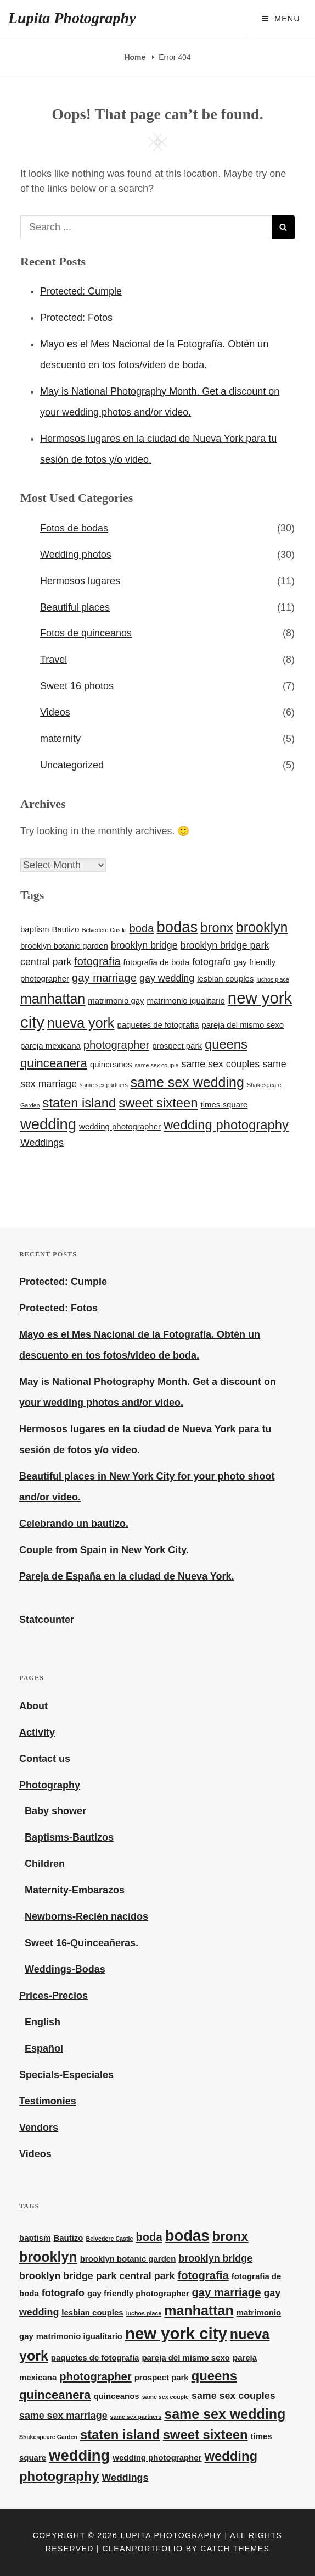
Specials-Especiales (66, 2074)
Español (44, 2048)
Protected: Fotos (76, 317)
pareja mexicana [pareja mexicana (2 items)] (50, 1045)
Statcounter (46, 1619)
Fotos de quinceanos (86, 633)
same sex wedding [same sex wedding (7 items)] (187, 1082)
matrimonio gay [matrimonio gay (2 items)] (116, 1000)
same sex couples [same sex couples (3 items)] (220, 1064)
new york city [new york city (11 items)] (176, 2333)
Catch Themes (234, 2548)
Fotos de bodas (74, 528)
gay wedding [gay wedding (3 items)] (166, 978)
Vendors (38, 2127)
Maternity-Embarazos (75, 1890)
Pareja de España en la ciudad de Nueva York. (126, 1576)
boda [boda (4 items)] (142, 928)
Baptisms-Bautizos (69, 1837)
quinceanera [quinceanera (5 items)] (53, 1063)
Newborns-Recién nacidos (86, 1916)
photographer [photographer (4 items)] (116, 1045)
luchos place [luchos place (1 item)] (272, 979)
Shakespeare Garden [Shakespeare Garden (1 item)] (48, 2437)
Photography (49, 1785)
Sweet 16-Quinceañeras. (81, 1942)
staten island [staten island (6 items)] (79, 1102)
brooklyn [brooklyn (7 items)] (262, 927)
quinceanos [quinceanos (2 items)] (111, 1064)
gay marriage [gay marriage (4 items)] (104, 978)
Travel (53, 659)
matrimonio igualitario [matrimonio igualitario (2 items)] (186, 1000)
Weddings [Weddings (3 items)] (42, 1142)
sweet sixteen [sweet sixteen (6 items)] (158, 1102)
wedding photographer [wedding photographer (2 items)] (120, 1126)
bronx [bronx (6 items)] (216, 927)
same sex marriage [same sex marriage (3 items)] (63, 2415)
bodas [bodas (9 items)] (177, 926)
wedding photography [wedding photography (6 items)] (226, 1124)
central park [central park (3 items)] (45, 961)
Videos (55, 712)
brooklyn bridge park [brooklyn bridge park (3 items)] (225, 945)
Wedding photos (75, 554)
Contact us (44, 1758)
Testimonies (47, 2101)
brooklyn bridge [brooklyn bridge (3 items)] (144, 945)
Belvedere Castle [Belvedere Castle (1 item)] (104, 930)
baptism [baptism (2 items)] (34, 929)
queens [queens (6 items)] (226, 1044)
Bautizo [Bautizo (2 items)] (65, 929)
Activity (37, 1732)
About (33, 1705)
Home (136, 57)
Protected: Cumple (81, 291)
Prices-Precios (53, 1995)
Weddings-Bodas (65, 1969)
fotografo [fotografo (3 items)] (211, 961)
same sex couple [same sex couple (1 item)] (156, 1065)
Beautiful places (75, 607)
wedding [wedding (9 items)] (48, 1124)
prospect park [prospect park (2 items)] (177, 1045)
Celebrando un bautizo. (73, 1523)
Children (45, 1863)
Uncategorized (72, 765)
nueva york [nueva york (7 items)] (80, 1023)
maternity (60, 738)
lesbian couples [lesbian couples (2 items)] (225, 978)
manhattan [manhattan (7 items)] (52, 998)
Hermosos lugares (80, 580)
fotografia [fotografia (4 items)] (97, 961)
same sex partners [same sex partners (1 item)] (104, 1085)
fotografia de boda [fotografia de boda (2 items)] (156, 962)
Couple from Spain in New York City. (104, 1549)
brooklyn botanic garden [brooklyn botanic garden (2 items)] (64, 945)
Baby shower (55, 1810)
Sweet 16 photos (77, 685)
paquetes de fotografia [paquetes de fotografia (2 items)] (158, 1024)
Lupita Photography (72, 17)
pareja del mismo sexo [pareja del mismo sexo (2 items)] (242, 1024)
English (42, 2022)
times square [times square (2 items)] (224, 1104)
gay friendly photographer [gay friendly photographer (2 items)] (138, 2293)
